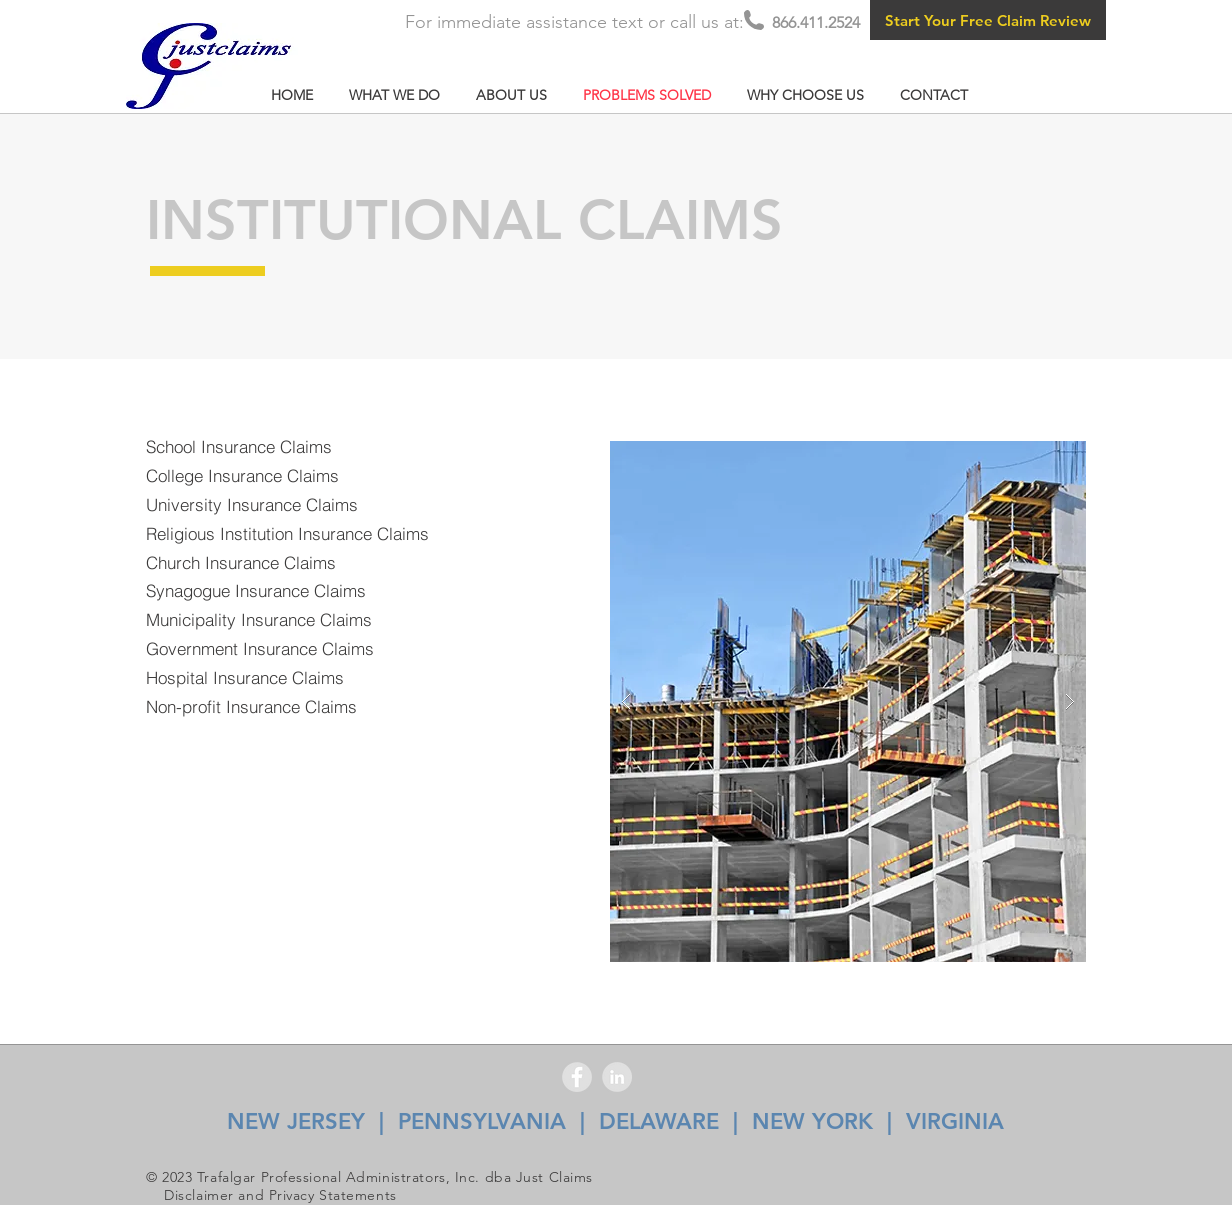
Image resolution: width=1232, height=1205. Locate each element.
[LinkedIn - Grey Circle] (617, 1077)
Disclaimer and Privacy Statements (280, 1195)
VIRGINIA (955, 1121)
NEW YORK (812, 1121)
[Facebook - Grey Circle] (577, 1077)
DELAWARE (659, 1121)
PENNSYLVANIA (482, 1121)
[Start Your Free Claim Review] (988, 20)
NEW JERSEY (296, 1121)
